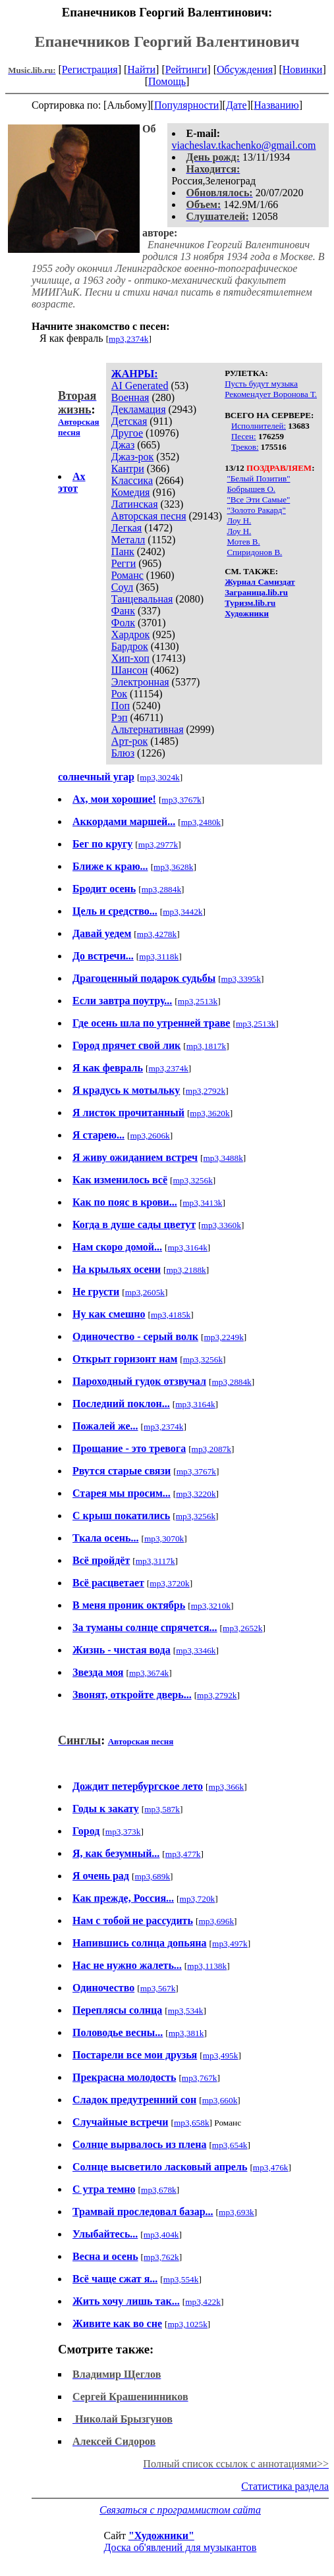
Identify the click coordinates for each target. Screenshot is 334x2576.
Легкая (126, 527)
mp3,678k (159, 2190)
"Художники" (161, 2535)
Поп (120, 705)
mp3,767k (199, 2078)
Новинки (303, 69)
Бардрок (129, 646)
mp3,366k (226, 1787)
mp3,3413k (202, 1203)
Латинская (134, 504)
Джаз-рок (132, 456)
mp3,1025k (187, 2324)
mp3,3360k (221, 1225)
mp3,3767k (181, 800)
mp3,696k (216, 1921)
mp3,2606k (149, 1135)
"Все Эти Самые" (258, 499)
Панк (122, 551)
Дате (236, 105)
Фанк (123, 610)
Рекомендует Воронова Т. (271, 394)
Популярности (186, 105)
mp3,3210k (211, 1606)
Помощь (167, 81)
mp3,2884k (161, 889)
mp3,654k (230, 2145)
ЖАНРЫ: (134, 373)
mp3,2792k (205, 1091)
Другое (127, 433)
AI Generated (140, 385)
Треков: (245, 447)
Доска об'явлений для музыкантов (180, 2547)
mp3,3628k (173, 867)
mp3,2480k (201, 822)
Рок (119, 693)
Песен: (243, 436)
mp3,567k (158, 1988)
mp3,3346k (195, 1650)
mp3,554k (181, 2279)
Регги (123, 563)
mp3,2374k (128, 339)
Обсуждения (245, 69)
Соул (122, 587)
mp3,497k (230, 1943)
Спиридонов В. (254, 552)
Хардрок (130, 634)
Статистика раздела (285, 2486)
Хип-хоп (130, 658)
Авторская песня (148, 516)
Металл (128, 539)
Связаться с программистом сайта (180, 2509)
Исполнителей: (258, 426)
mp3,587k (162, 1809)
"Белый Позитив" (258, 478)
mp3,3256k (193, 1180)
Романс (127, 575)
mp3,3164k (188, 1247)
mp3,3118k (159, 956)
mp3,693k (236, 2212)
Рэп (119, 717)
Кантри (127, 468)
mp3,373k (123, 1832)
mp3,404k (161, 2235)
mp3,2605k (145, 1292)
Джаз (122, 444)
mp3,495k (220, 2055)
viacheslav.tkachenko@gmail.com (244, 145)
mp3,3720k (169, 1583)
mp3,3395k (241, 979)
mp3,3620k (209, 1113)
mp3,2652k (242, 1628)
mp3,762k (161, 2257)
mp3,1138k (207, 1966)
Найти (141, 69)
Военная (130, 397)
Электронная (140, 681)
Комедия (130, 492)
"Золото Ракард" (256, 510)
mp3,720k (197, 1899)
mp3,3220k (195, 1494)
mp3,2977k (158, 844)
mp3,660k (220, 2100)
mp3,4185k (170, 1315)
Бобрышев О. (251, 489)
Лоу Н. (239, 520)
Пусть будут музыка (261, 384)
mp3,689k (152, 1876)
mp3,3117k (155, 1561)
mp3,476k (271, 2167)
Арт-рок (129, 741)
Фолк (123, 622)
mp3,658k (191, 2123)
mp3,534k (186, 2011)
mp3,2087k (211, 1449)
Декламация (138, 409)
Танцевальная (142, 598)
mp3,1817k (206, 1046)
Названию (276, 105)
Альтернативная (147, 729)
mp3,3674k (149, 1673)
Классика (132, 480)
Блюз (122, 753)
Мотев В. (243, 542)
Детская (129, 421)
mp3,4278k (157, 934)
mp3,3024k (159, 777)
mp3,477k (183, 1854)
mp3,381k (186, 2033)
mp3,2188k (186, 1270)
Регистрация (90, 69)
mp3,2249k (223, 1337)
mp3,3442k (182, 912)
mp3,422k (203, 2302)
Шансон (129, 670)
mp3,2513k (197, 1001)
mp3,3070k (164, 1538)
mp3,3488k (223, 1158)
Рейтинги (186, 69)
